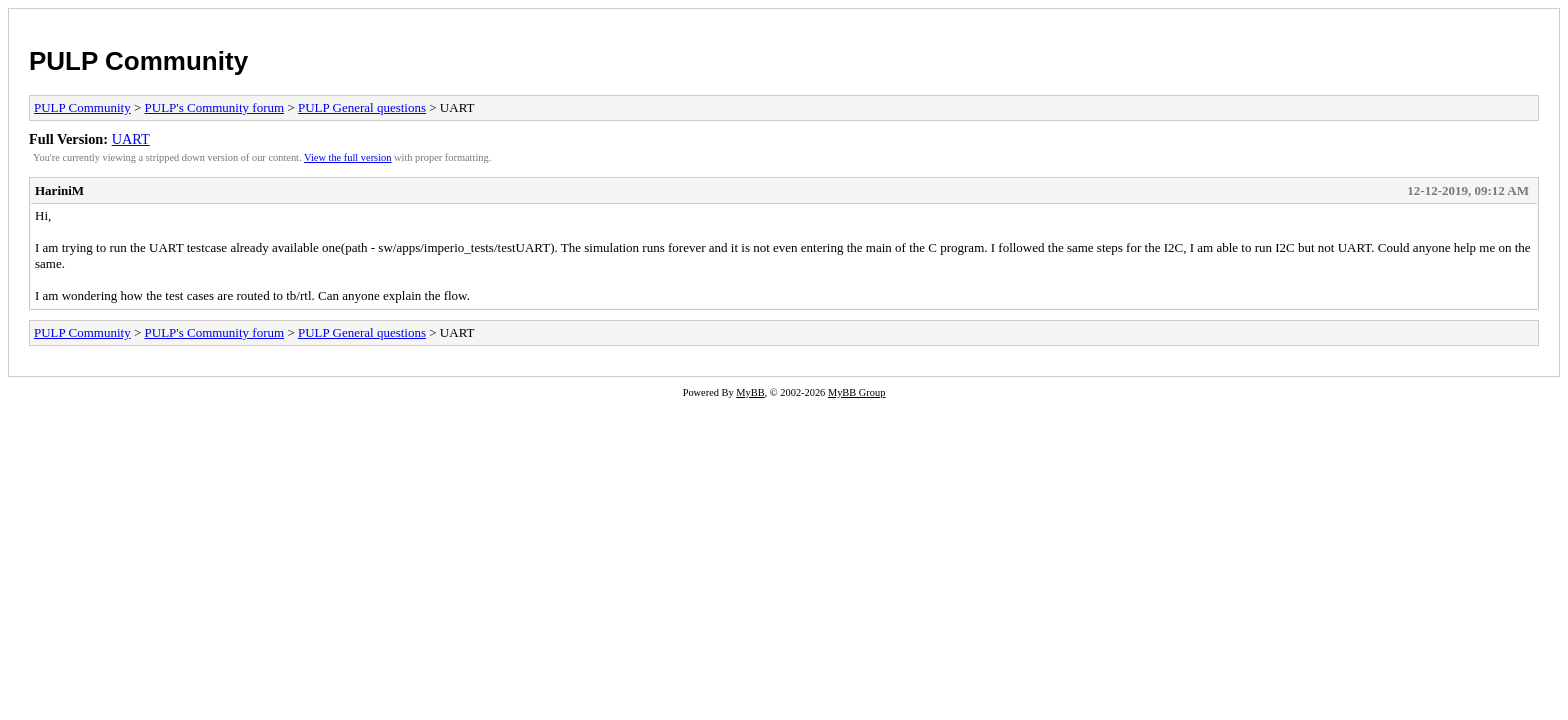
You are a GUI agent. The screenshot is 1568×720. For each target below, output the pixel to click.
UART (131, 139)
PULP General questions (362, 107)
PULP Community (138, 61)
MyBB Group (856, 392)
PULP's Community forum (215, 107)
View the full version (347, 157)
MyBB (750, 392)
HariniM (59, 190)
